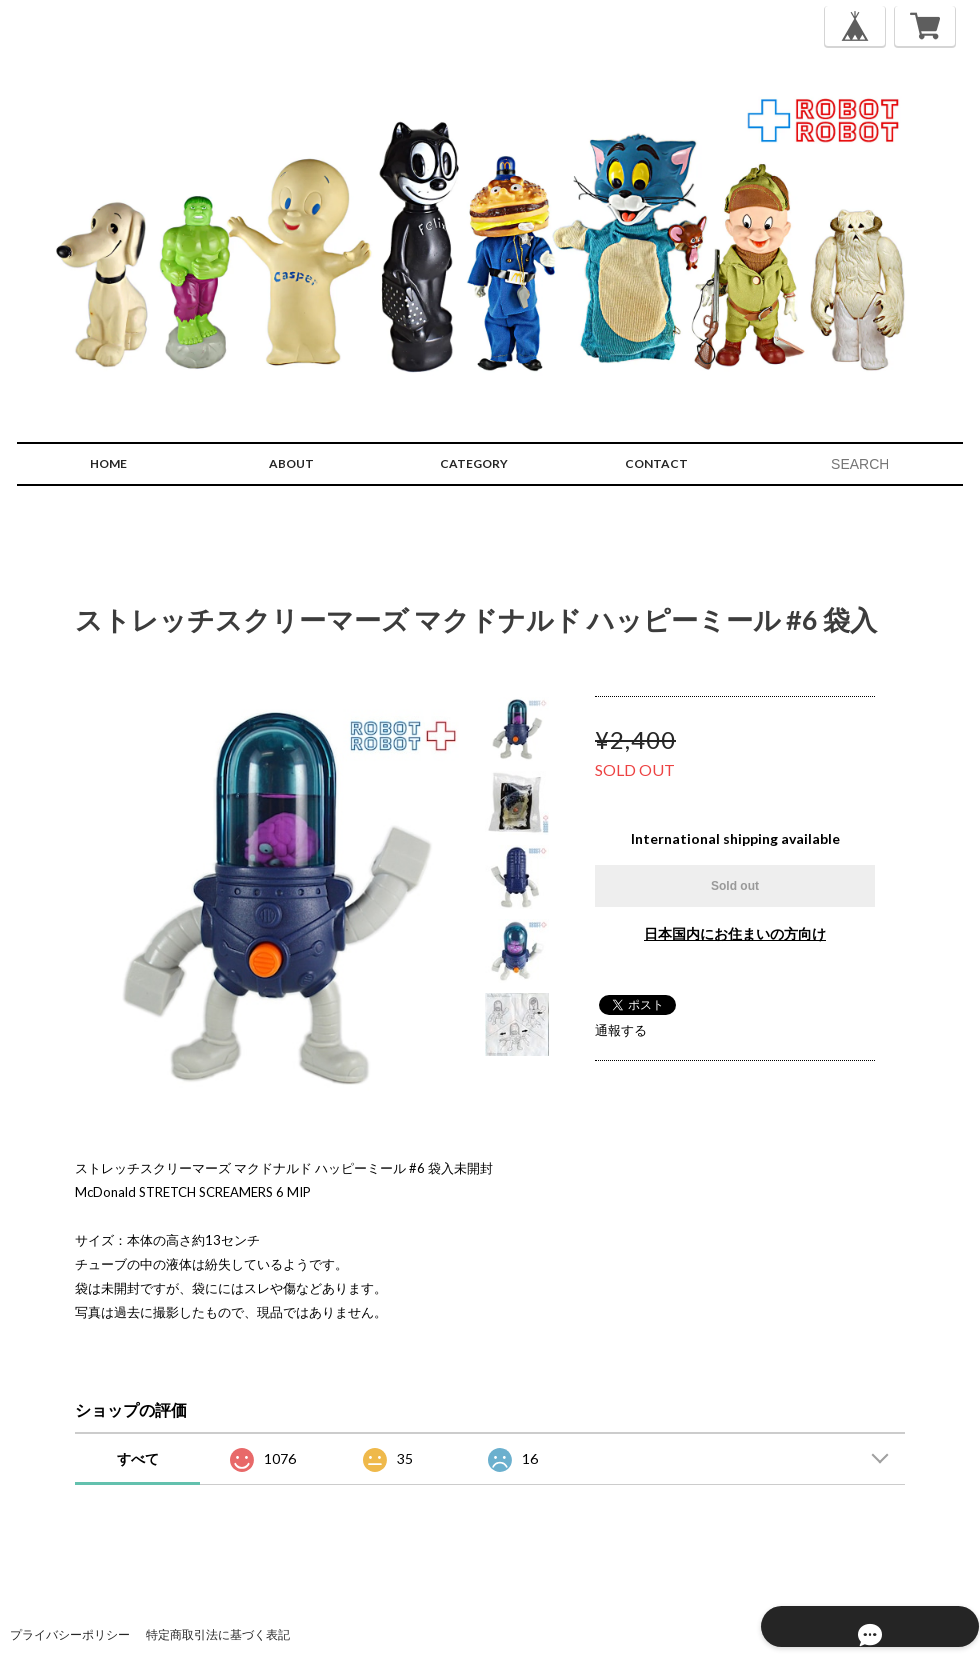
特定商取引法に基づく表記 (218, 1634)
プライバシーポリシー (70, 1634)
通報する (621, 1030)
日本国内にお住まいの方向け (735, 933)
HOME (108, 463)
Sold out (735, 886)
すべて (138, 1458)
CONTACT (656, 463)
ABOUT (291, 463)
